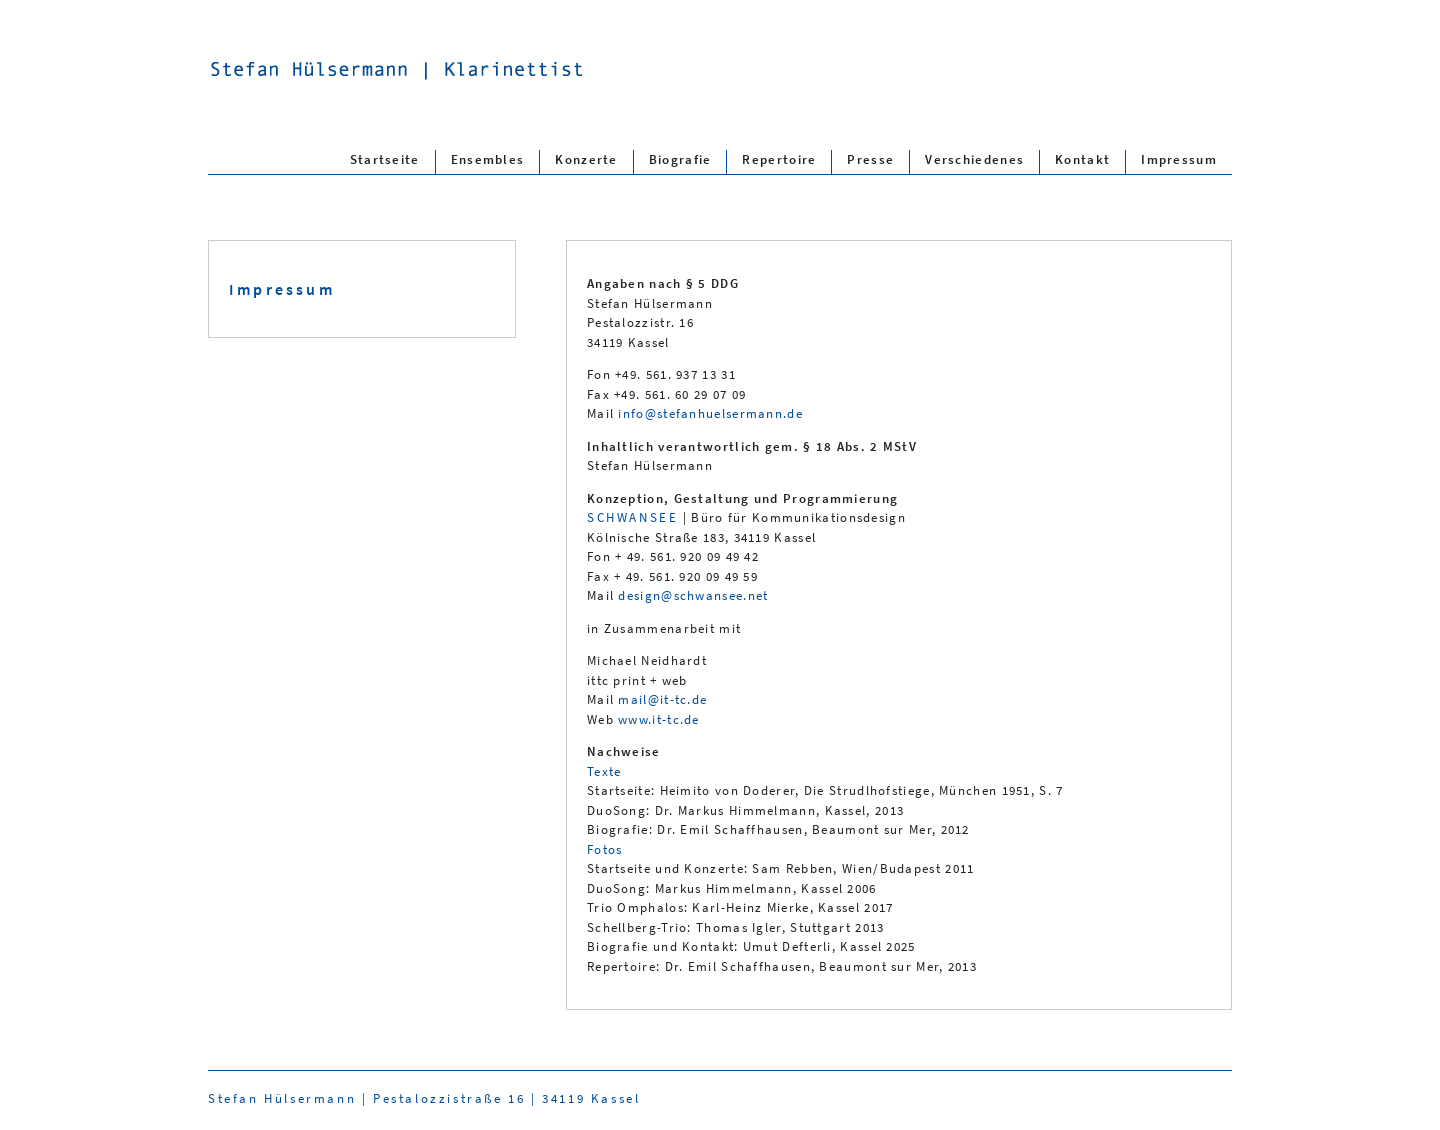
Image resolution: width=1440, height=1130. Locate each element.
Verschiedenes (974, 158)
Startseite (385, 158)
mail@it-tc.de (662, 699)
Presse (870, 158)
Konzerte (586, 158)
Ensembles (488, 158)
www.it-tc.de (659, 719)
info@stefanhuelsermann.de (710, 413)
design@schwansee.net (693, 595)
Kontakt (1082, 158)
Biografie (680, 158)
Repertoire (779, 158)
